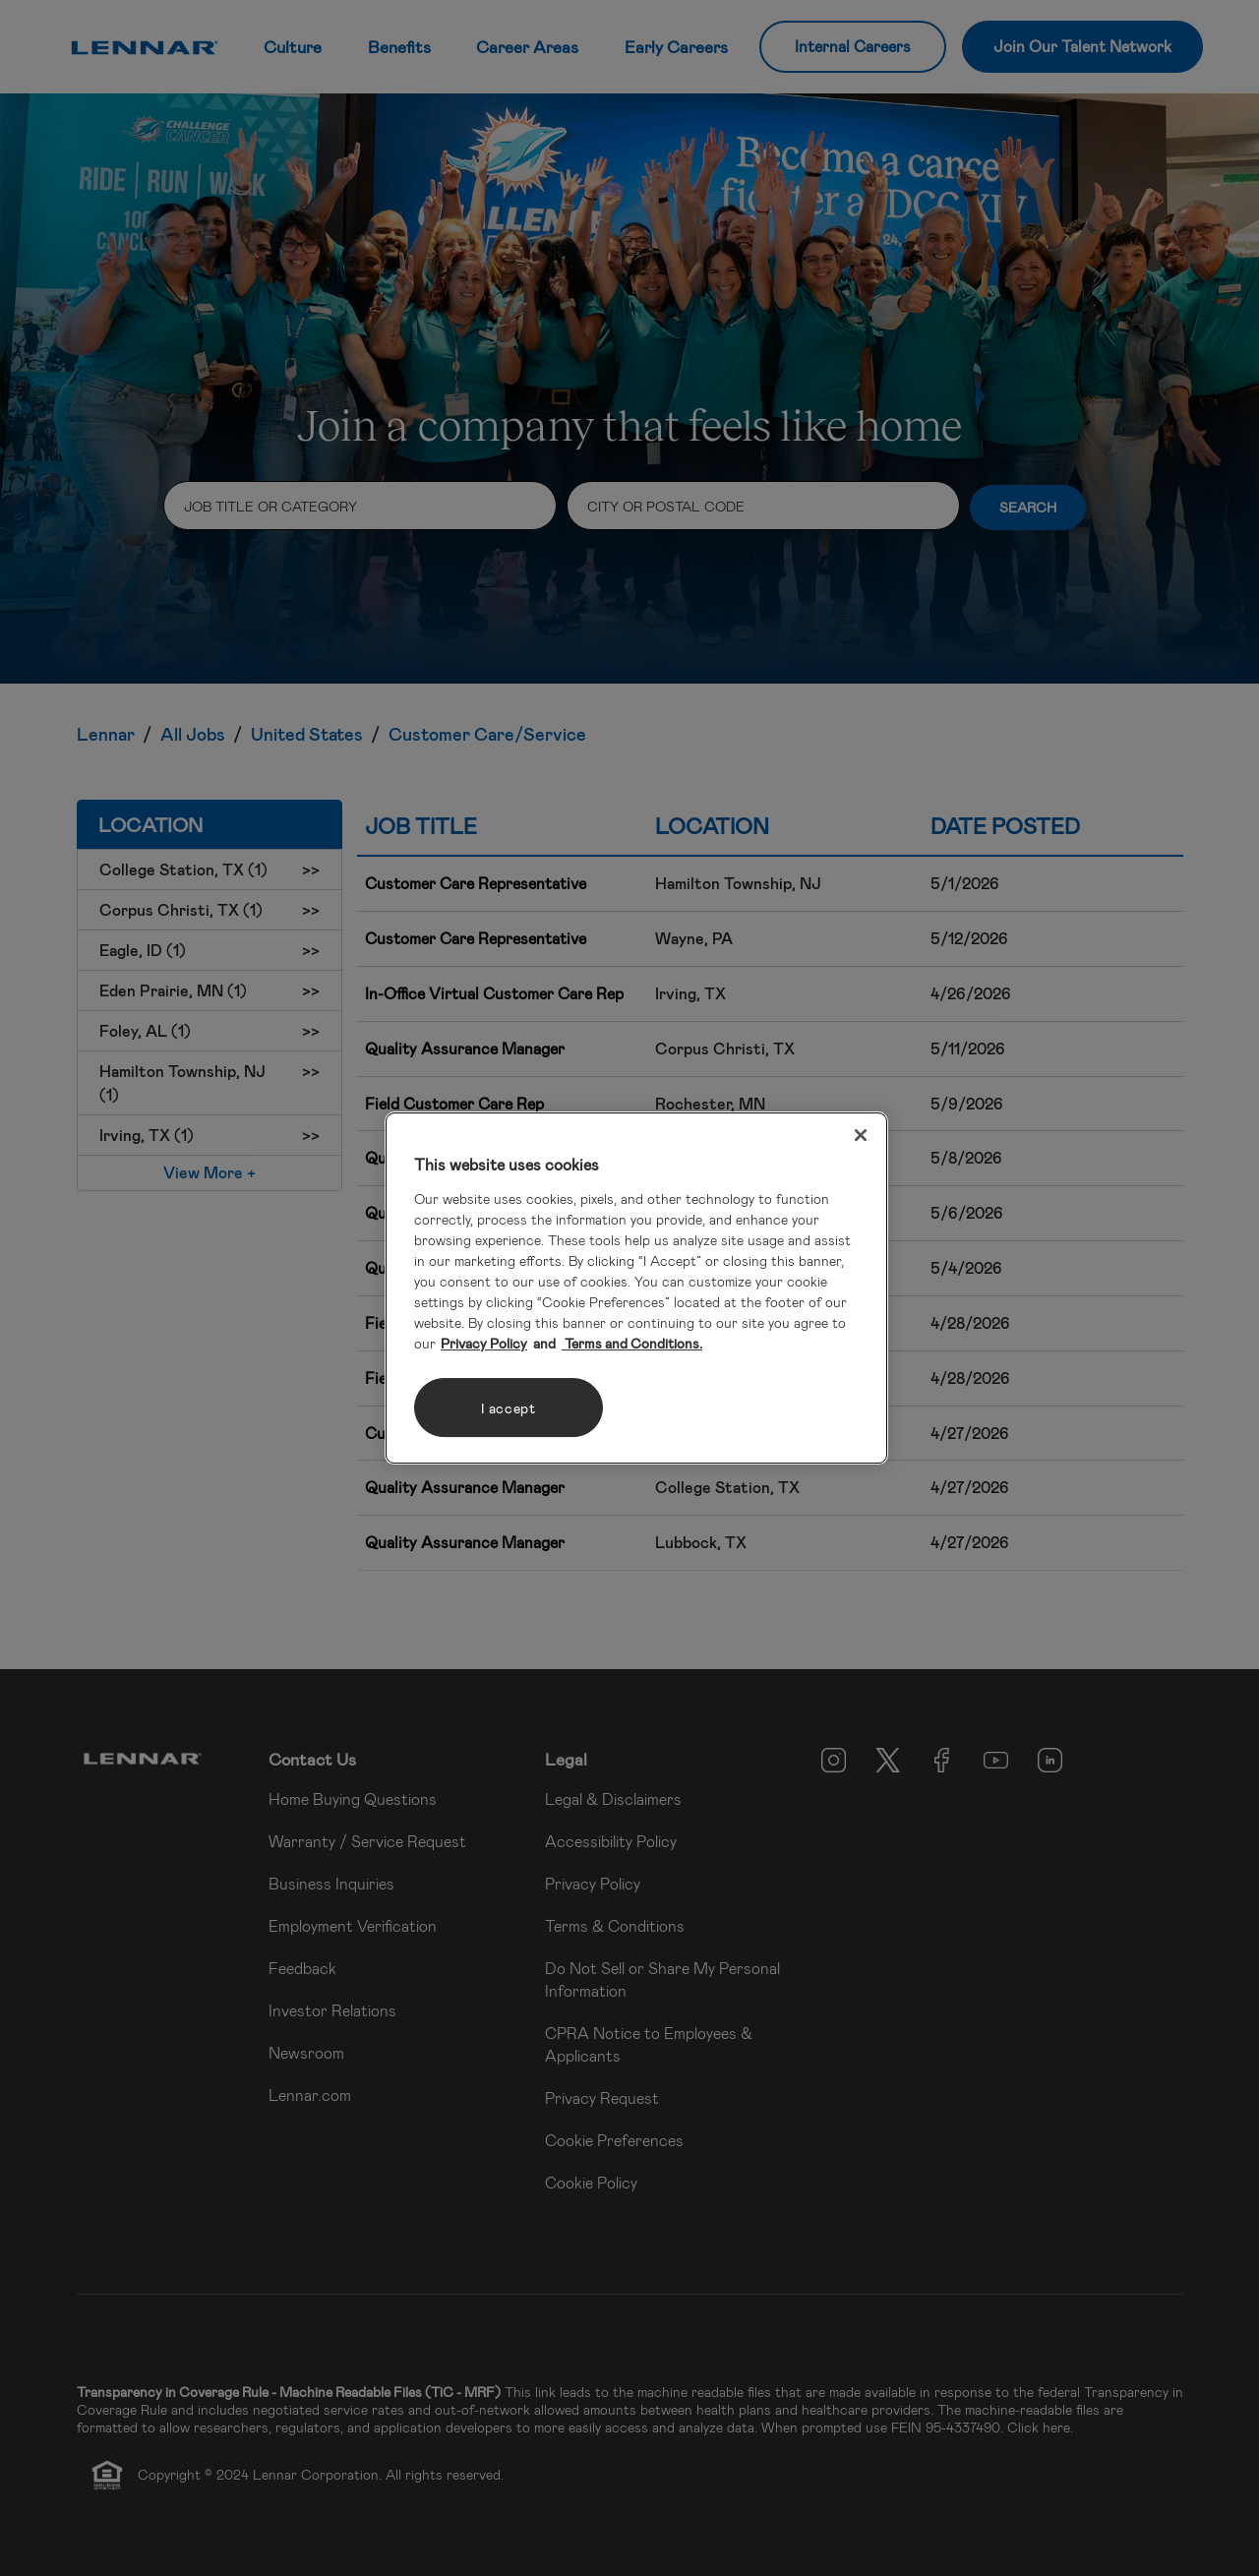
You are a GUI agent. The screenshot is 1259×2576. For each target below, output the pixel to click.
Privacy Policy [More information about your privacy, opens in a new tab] (484, 1343)
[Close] (860, 1135)
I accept (508, 1408)
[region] (636, 1288)
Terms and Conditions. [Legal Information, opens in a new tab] (632, 1343)
